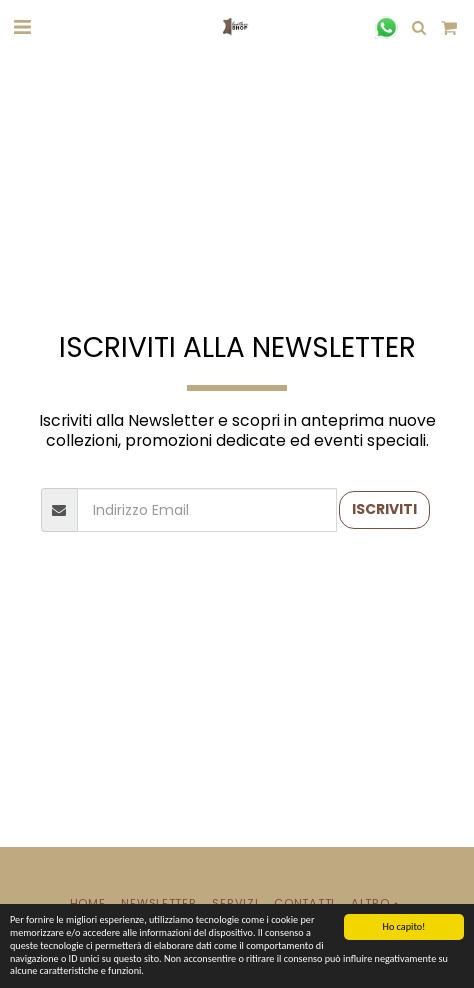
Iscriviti (384, 509)
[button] (22, 27)
